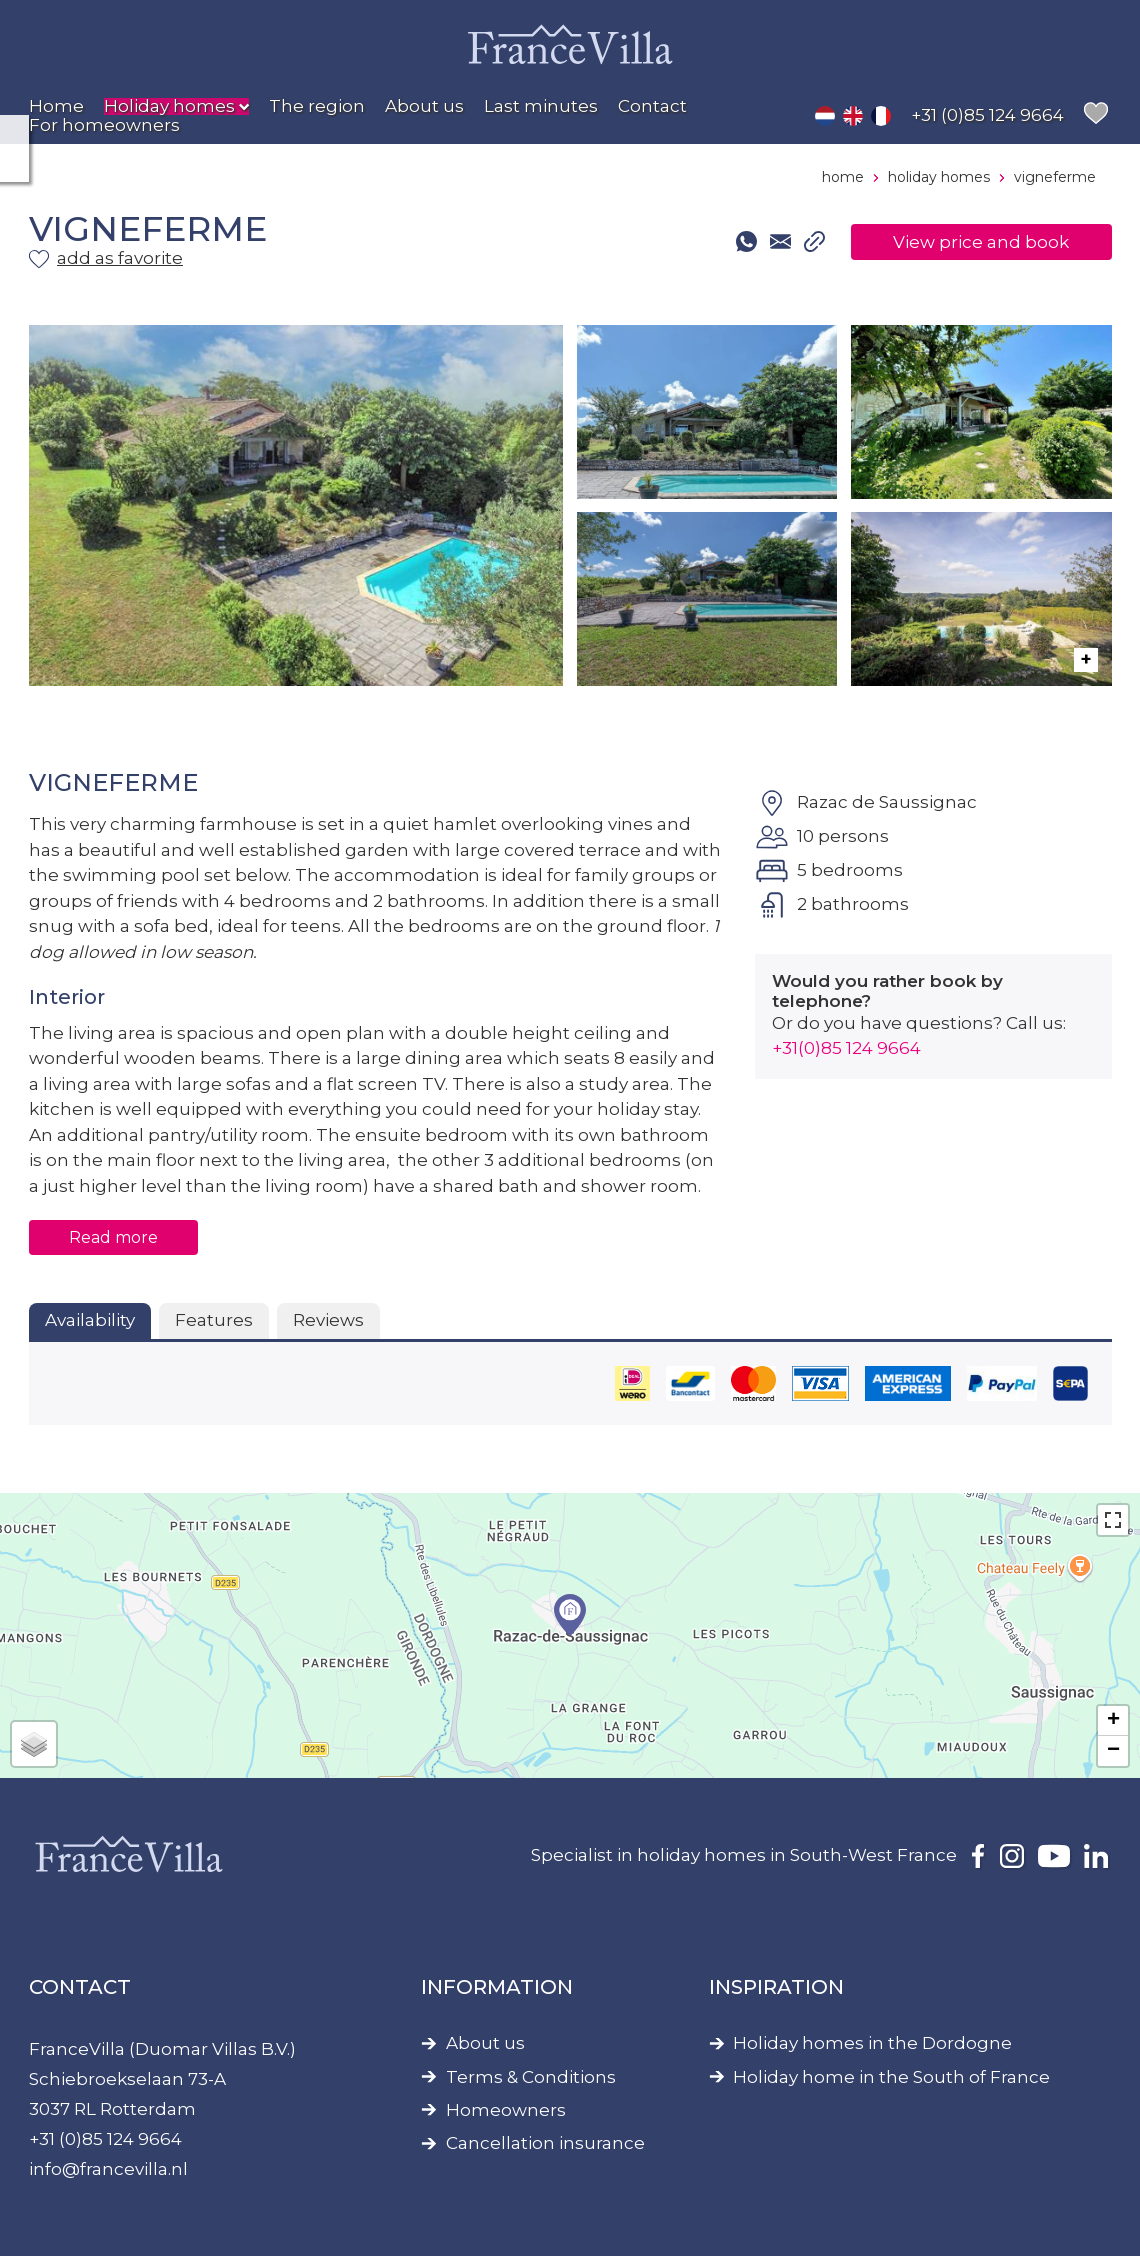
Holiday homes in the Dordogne (872, 2043)
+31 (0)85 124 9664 (105, 2139)
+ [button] (1113, 1721)
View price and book (981, 242)
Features (214, 1320)
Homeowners (506, 2110)
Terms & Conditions (531, 2077)
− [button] (1113, 1751)
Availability (90, 1320)
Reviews (328, 1320)
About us (485, 2043)
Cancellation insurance (545, 2143)
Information (497, 1987)
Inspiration (776, 1987)
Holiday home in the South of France (891, 2077)
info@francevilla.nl (108, 2169)
